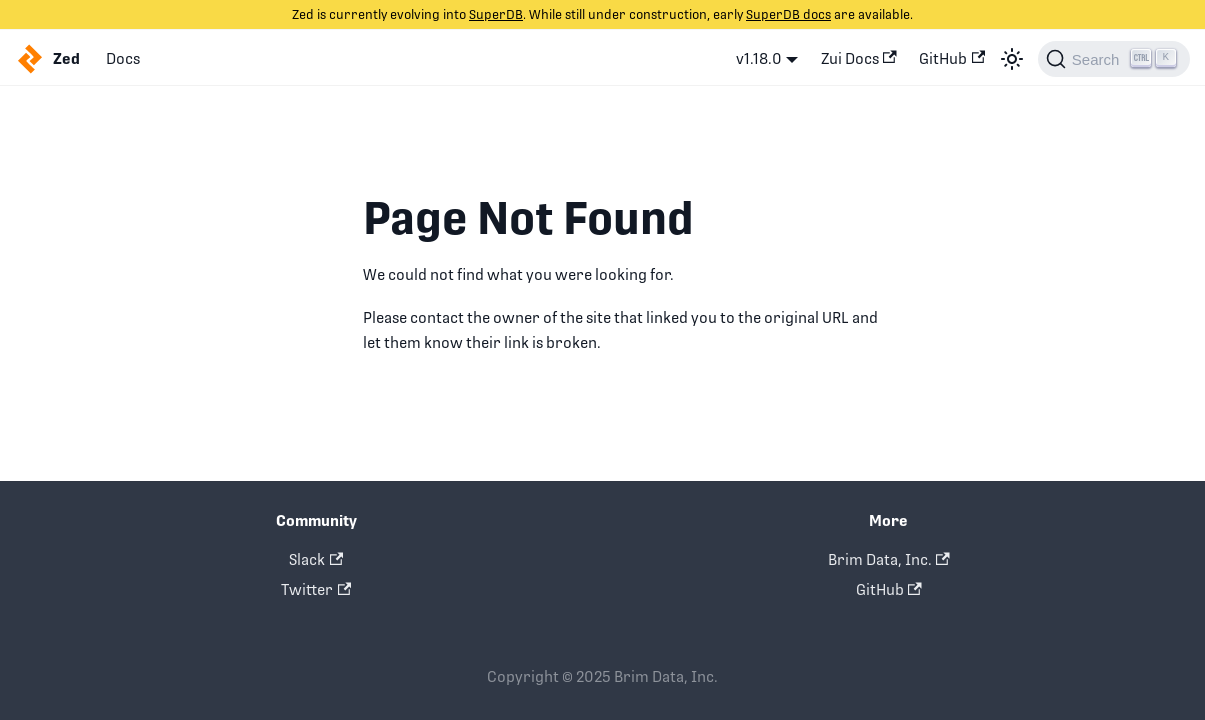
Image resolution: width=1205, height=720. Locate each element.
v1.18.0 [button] (759, 58)
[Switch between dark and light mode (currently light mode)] (1012, 59)
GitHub (952, 58)
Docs (123, 58)
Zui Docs (859, 58)
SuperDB (496, 14)
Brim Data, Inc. (889, 559)
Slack (316, 559)
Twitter (316, 589)
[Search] (1114, 59)
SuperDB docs (788, 14)
